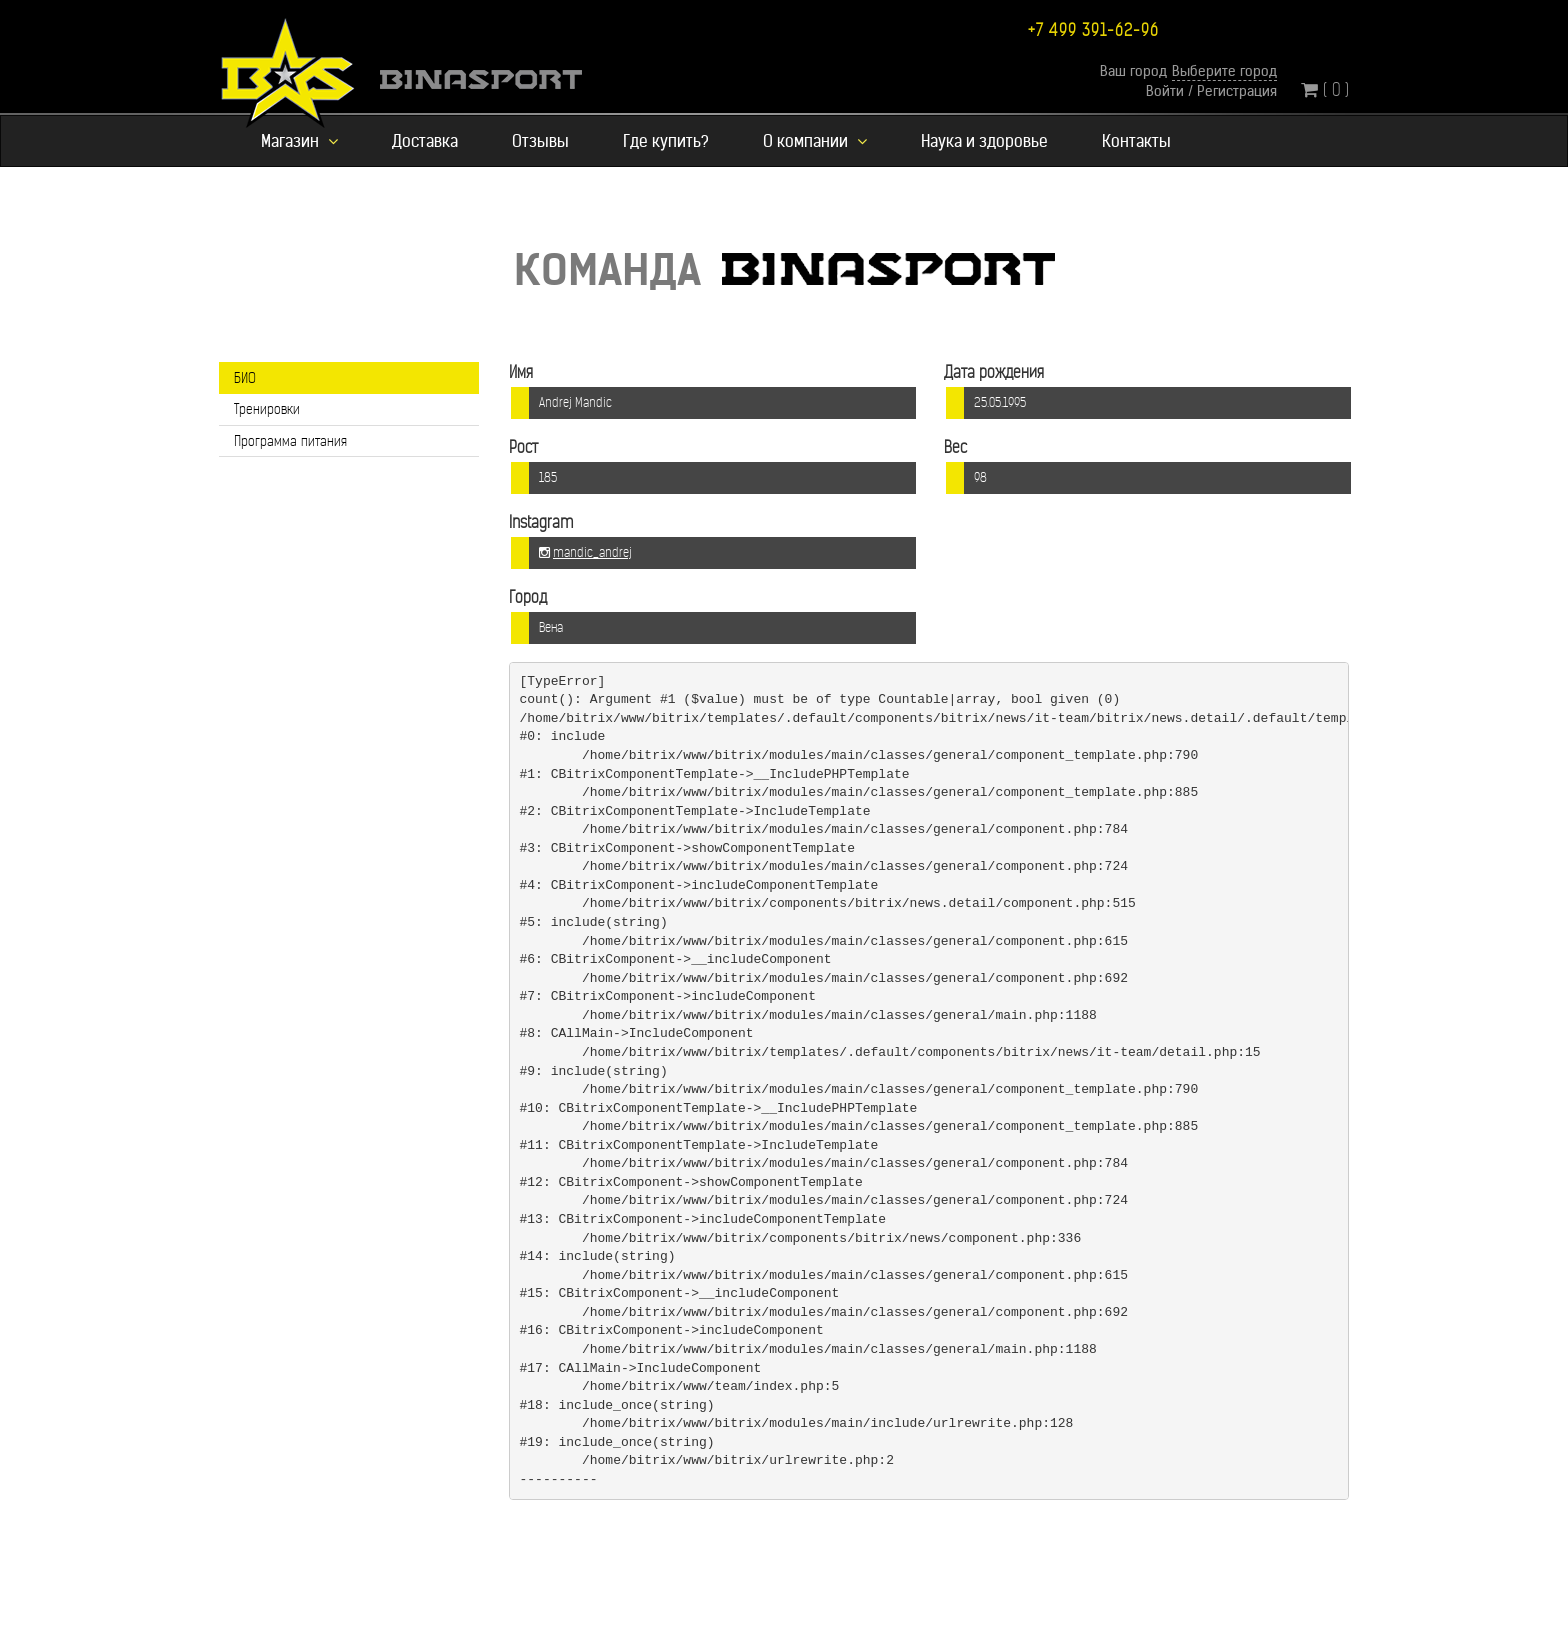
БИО (245, 378)
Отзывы (540, 141)
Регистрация (1237, 91)
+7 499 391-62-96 (1093, 30)
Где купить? (666, 141)
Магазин (299, 141)
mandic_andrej (592, 553)
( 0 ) (1325, 89)
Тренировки (267, 409)
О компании (815, 141)
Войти (1165, 91)
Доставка (425, 141)
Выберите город (1224, 71)
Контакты (1136, 141)
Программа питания (290, 441)
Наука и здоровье (984, 141)
